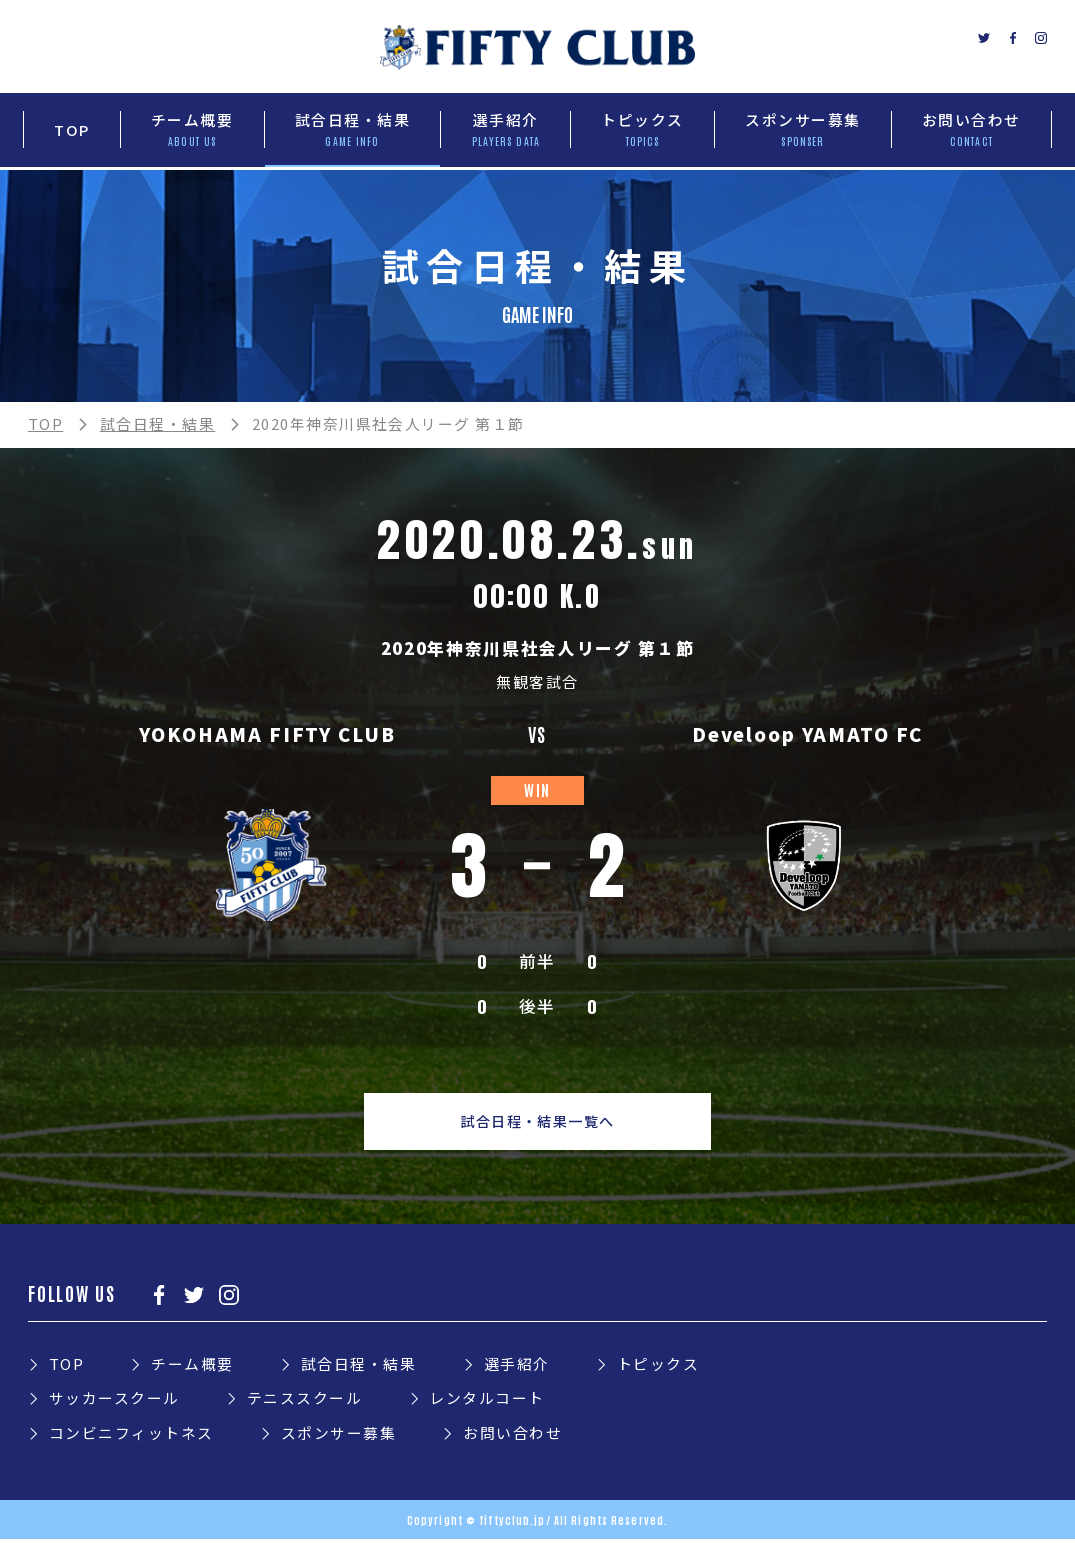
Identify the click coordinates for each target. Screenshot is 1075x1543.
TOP (45, 423)
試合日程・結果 (157, 423)
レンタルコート (486, 1400)
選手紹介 (517, 1366)
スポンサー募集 (338, 1435)
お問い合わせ (512, 1435)
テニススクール (304, 1400)
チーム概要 (192, 1366)
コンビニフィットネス (131, 1435)
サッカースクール (114, 1400)
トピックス (658, 1366)
